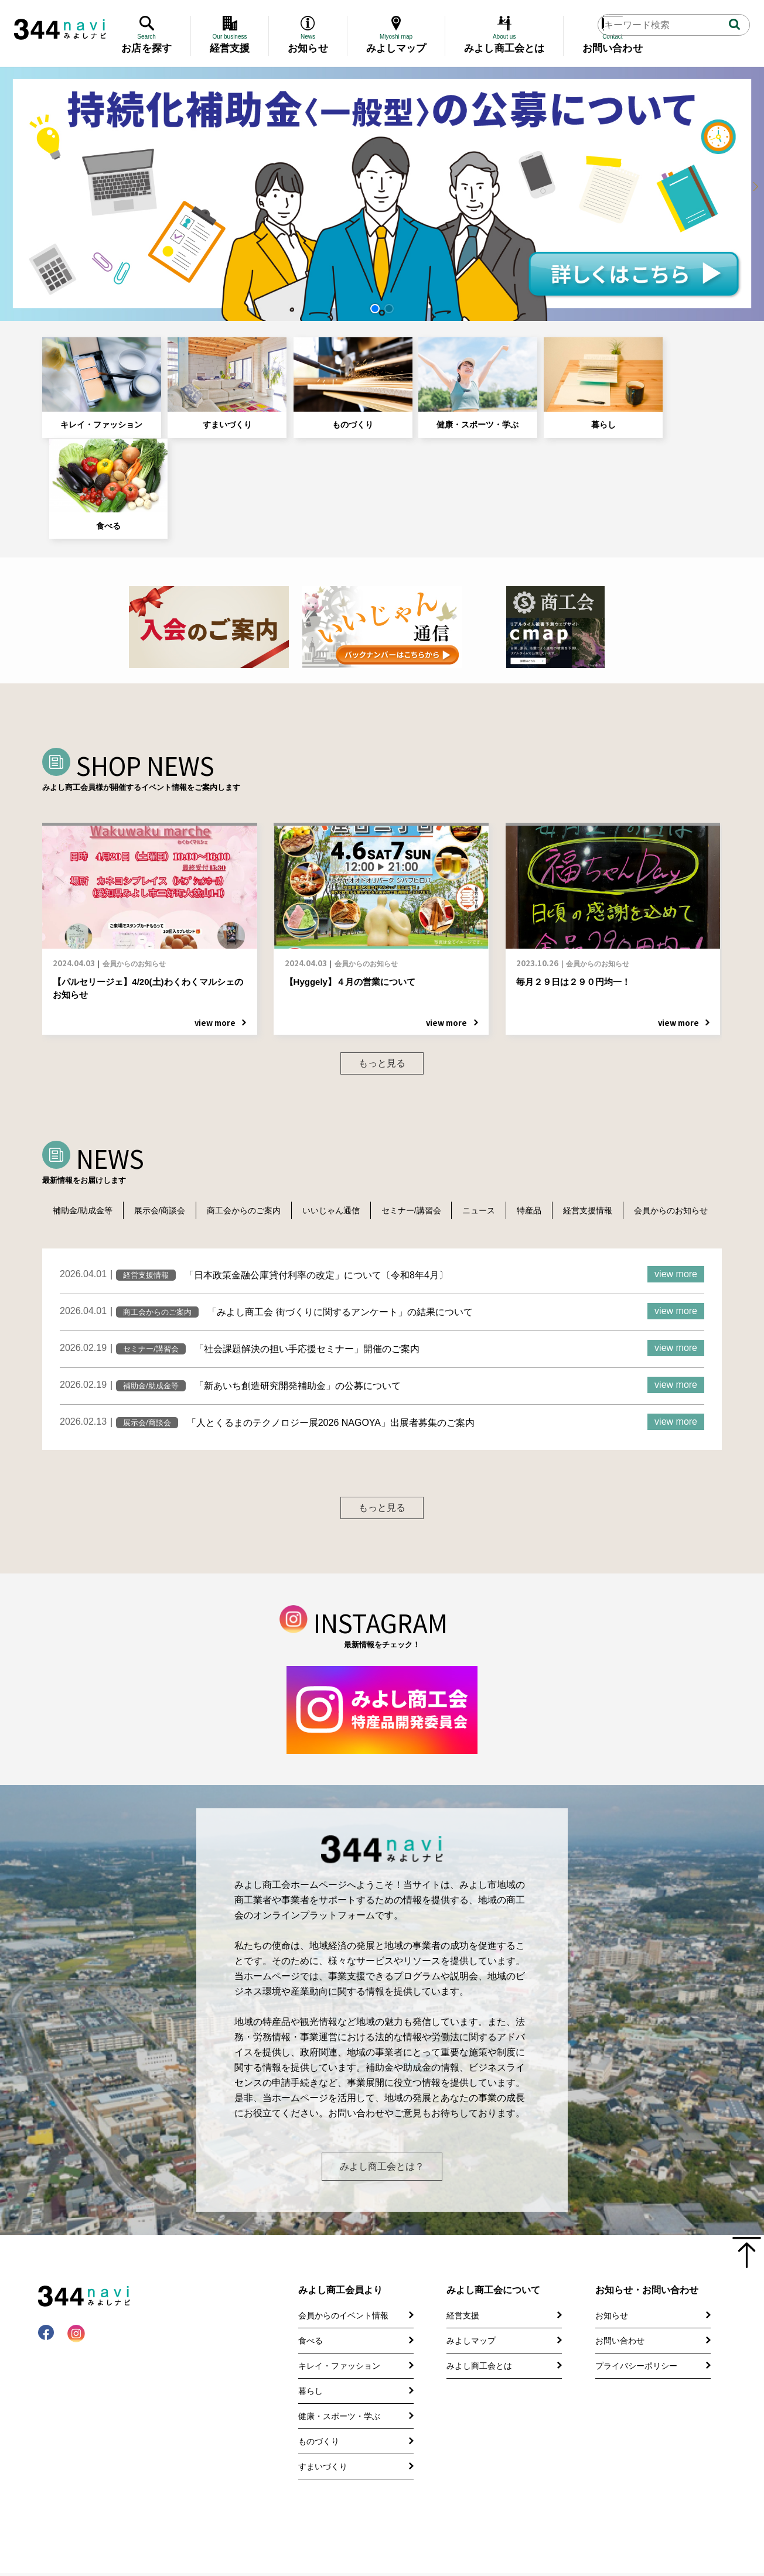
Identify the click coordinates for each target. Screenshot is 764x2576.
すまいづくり (209, 380)
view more (675, 1185)
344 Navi (60, 29)
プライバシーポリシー (636, 2333)
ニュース (492, 1104)
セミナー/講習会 (422, 1104)
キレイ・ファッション (95, 380)
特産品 (545, 1104)
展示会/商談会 (163, 1104)
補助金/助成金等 (84, 1104)
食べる (663, 380)
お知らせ (611, 2283)
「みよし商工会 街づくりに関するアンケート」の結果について (339, 1223)
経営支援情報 (606, 1104)
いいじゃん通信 (340, 1104)
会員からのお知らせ (91, 1121)
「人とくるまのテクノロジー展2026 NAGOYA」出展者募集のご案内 (331, 1334)
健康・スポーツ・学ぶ (436, 380)
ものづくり (322, 380)
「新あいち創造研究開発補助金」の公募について (298, 1297)
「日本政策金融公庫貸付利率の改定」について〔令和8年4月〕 (316, 1186)
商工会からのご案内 (250, 1104)
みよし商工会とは (479, 2333)
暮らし (549, 380)
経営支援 (462, 2283)
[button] (375, 308)
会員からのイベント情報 (343, 2283)
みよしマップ (471, 2308)
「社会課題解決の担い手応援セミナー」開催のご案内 (307, 1260)
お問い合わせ (619, 2308)
